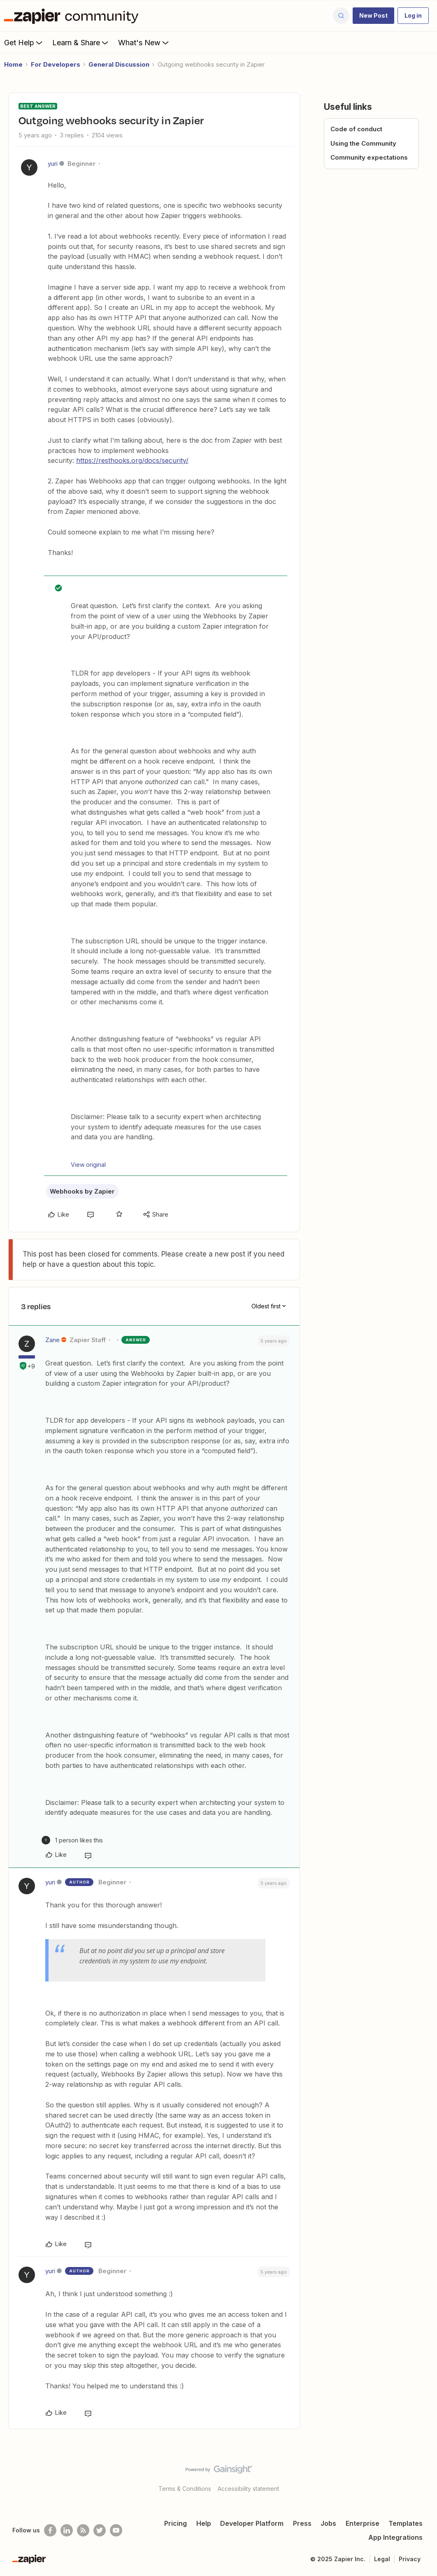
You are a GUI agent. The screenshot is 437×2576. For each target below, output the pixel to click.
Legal (382, 2558)
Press (302, 2523)
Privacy (410, 2558)
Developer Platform (252, 2523)
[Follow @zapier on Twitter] (99, 2530)
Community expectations (369, 157)
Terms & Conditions (184, 2488)
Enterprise (362, 2523)
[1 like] (72, 1840)
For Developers (55, 64)
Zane (52, 1340)
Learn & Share (81, 42)
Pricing (175, 2523)
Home (13, 64)
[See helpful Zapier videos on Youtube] (116, 2530)
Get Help (24, 42)
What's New (144, 42)
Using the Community (363, 143)
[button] (373, 15)
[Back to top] (420, 2476)
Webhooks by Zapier (82, 1191)
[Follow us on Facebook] (50, 2530)
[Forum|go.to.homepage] (73, 15)
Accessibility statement (248, 2488)
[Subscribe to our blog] (83, 2530)
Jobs (328, 2523)
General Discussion (118, 64)
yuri (53, 163)
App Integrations (395, 2537)
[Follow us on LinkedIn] (66, 2530)
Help (203, 2523)
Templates (405, 2523)
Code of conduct (356, 129)
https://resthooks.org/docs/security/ (132, 460)
